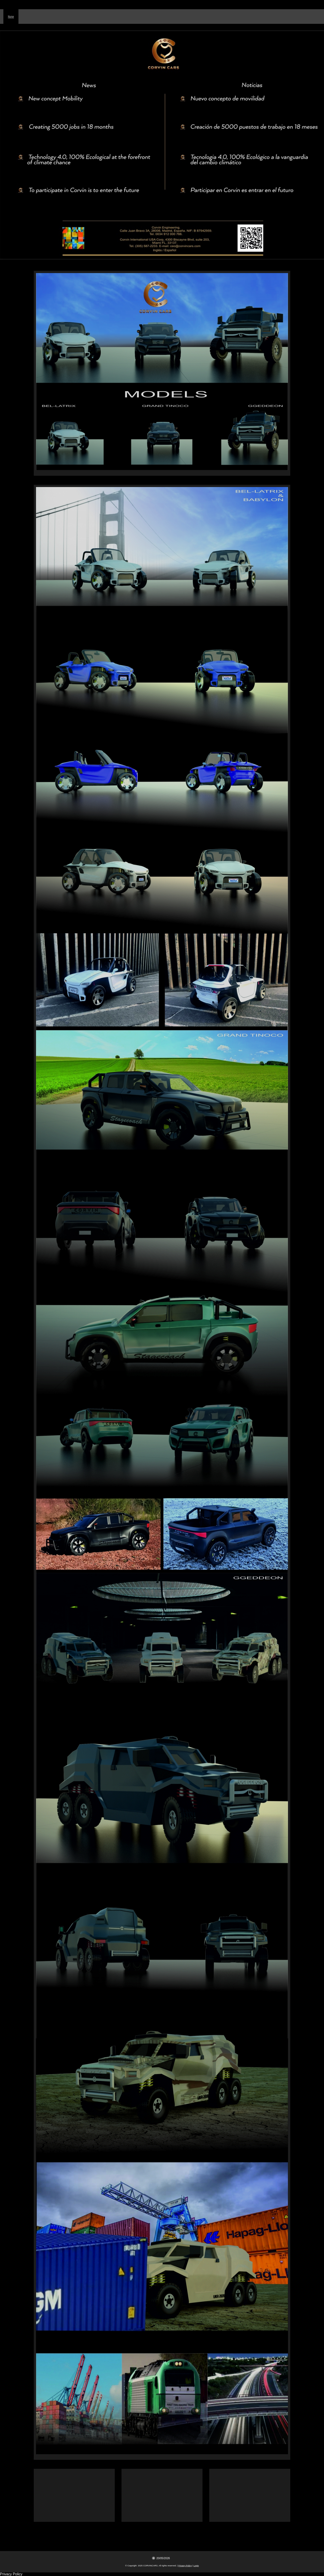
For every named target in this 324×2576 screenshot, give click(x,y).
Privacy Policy (185, 2565)
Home (11, 16)
